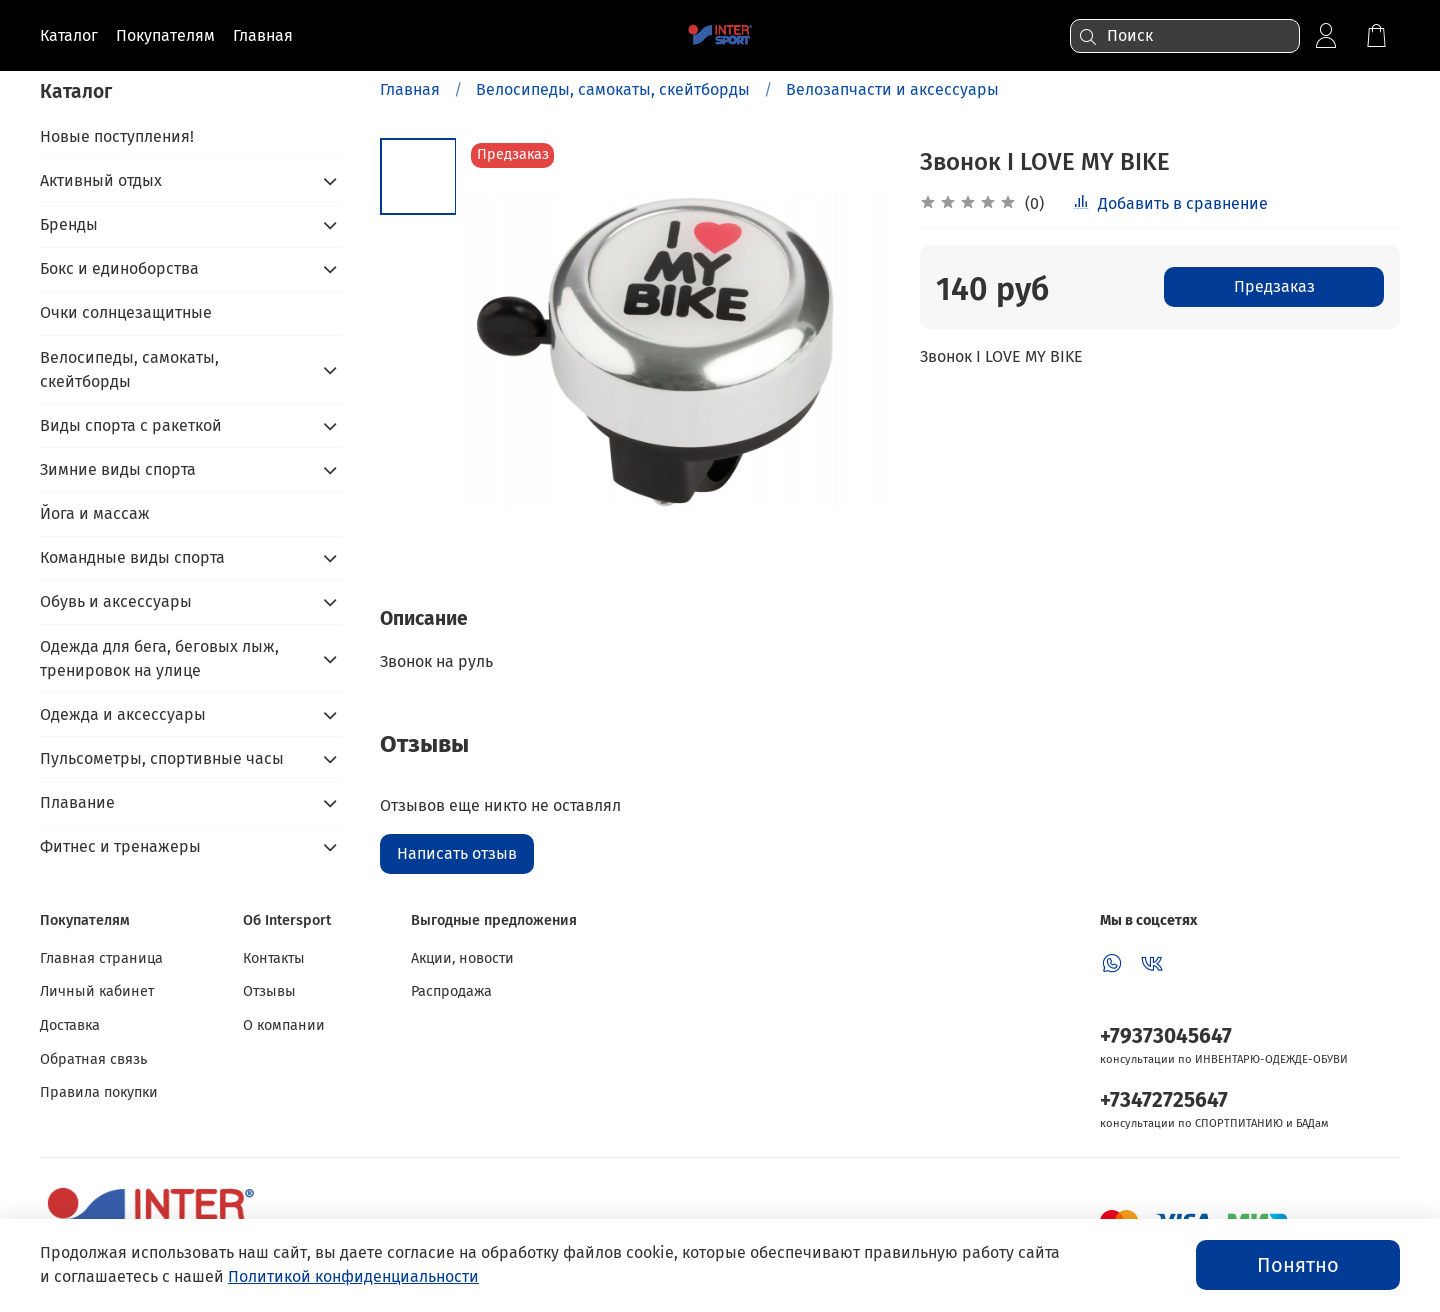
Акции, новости (462, 958)
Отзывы (269, 991)
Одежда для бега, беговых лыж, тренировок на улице (159, 658)
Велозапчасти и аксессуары (892, 89)
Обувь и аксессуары (116, 601)
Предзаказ (1274, 286)
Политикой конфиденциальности (353, 1276)
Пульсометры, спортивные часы (162, 758)
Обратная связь (93, 1059)
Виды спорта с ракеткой (131, 425)
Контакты (274, 958)
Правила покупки (99, 1092)
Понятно (1298, 1265)
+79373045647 (1166, 1036)
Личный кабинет (97, 991)
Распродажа (451, 991)
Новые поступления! (117, 136)
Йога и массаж (95, 513)
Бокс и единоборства (119, 268)
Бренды (69, 224)
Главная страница (101, 958)
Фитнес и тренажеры (120, 846)
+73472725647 (1164, 1100)
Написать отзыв (457, 853)
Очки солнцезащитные (126, 312)
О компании (284, 1025)
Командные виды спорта (132, 557)
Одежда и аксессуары (123, 714)
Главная (410, 89)
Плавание (77, 802)
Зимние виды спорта (118, 469)
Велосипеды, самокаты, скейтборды (613, 89)
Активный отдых (101, 180)
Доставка (70, 1025)
